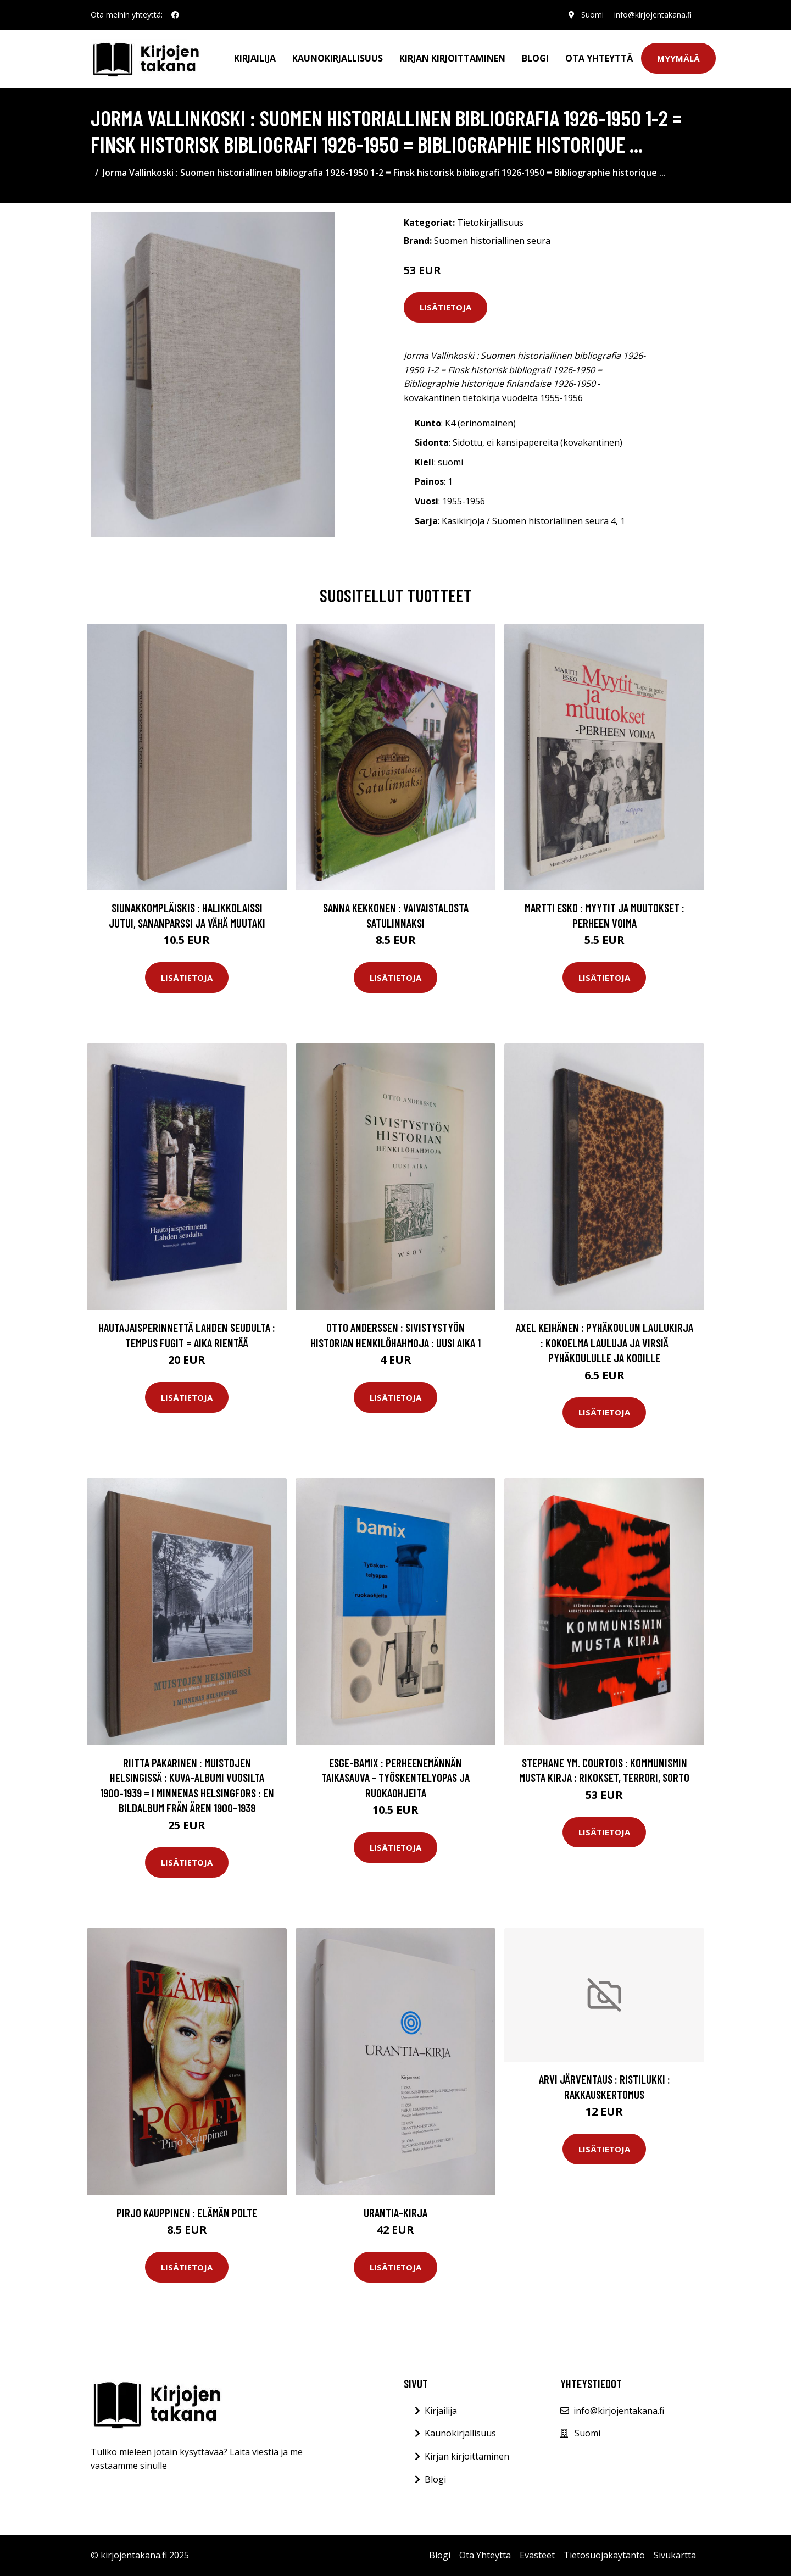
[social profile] (175, 14)
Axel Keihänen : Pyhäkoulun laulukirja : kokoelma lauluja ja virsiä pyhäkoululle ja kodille (604, 1342)
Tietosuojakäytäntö (604, 2555)
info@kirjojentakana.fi (653, 14)
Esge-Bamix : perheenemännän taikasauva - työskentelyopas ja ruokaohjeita (395, 1778)
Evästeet (537, 2555)
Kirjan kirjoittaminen (452, 58)
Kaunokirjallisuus (337, 58)
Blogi (535, 58)
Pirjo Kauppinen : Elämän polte (186, 2212)
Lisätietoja (445, 307)
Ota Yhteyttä (599, 58)
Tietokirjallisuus (490, 222)
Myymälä (678, 58)
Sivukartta (675, 2555)
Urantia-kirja (395, 2212)
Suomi (592, 14)
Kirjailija (255, 58)
